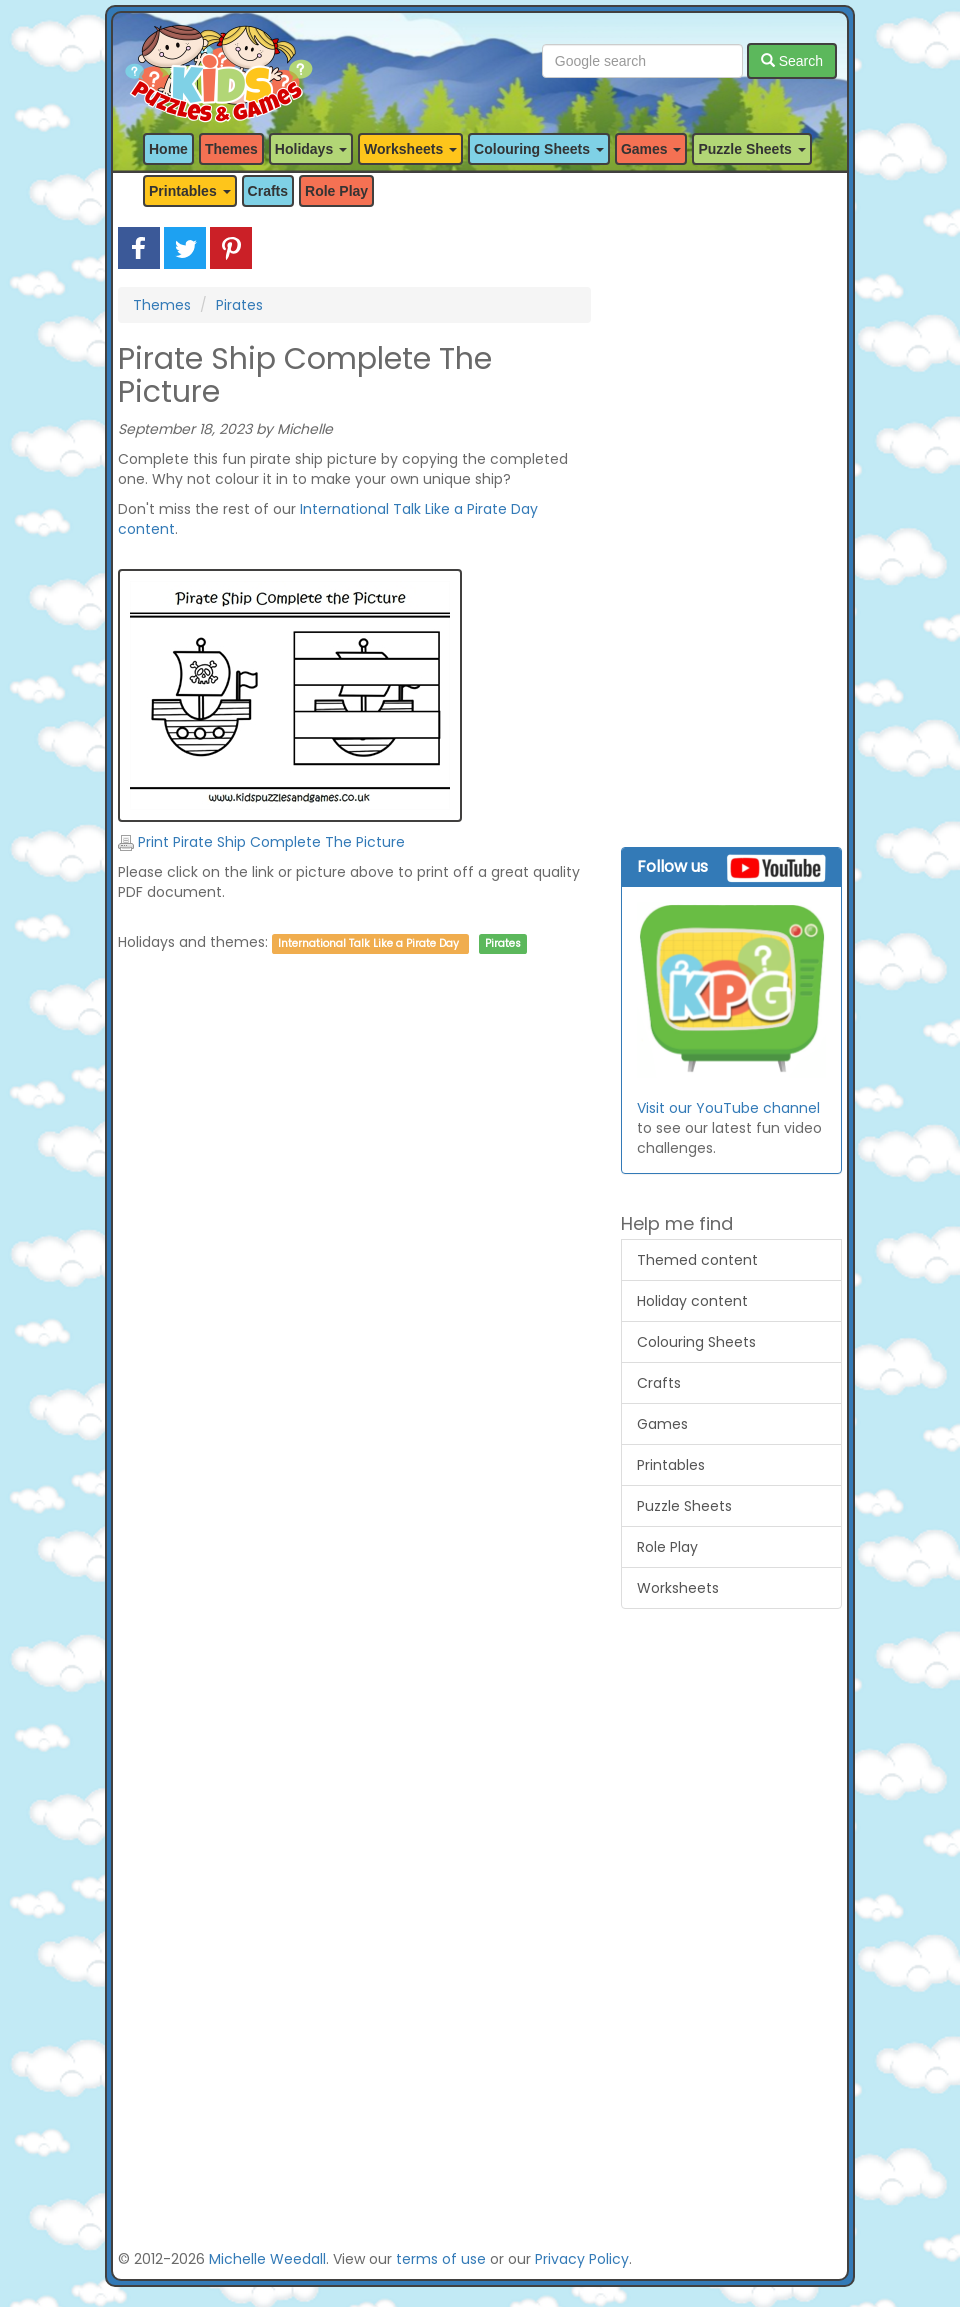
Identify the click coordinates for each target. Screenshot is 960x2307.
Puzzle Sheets (684, 1506)
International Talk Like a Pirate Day (368, 943)
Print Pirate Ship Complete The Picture (261, 842)
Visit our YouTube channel (728, 1108)
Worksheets (678, 1588)
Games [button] (651, 149)
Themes (231, 149)
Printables (671, 1465)
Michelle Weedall (267, 2259)
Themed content (697, 1260)
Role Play (336, 191)
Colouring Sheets (696, 1342)
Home (168, 149)
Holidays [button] (311, 149)
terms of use (441, 2259)
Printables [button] (190, 191)
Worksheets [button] (410, 149)
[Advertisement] (354, 1167)
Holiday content (692, 1301)
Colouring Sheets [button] (539, 149)
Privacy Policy (582, 2259)
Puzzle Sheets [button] (751, 149)
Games (662, 1424)
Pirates (239, 305)
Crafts (268, 191)
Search (792, 61)
